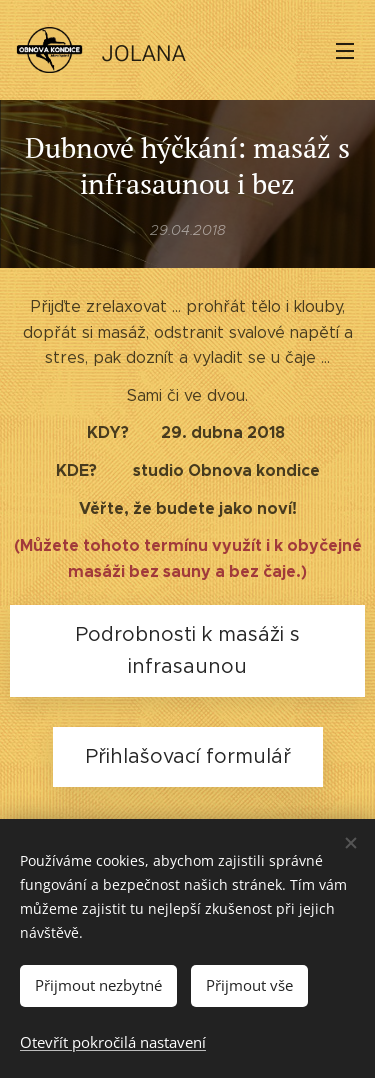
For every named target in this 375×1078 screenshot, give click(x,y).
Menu (345, 51)
